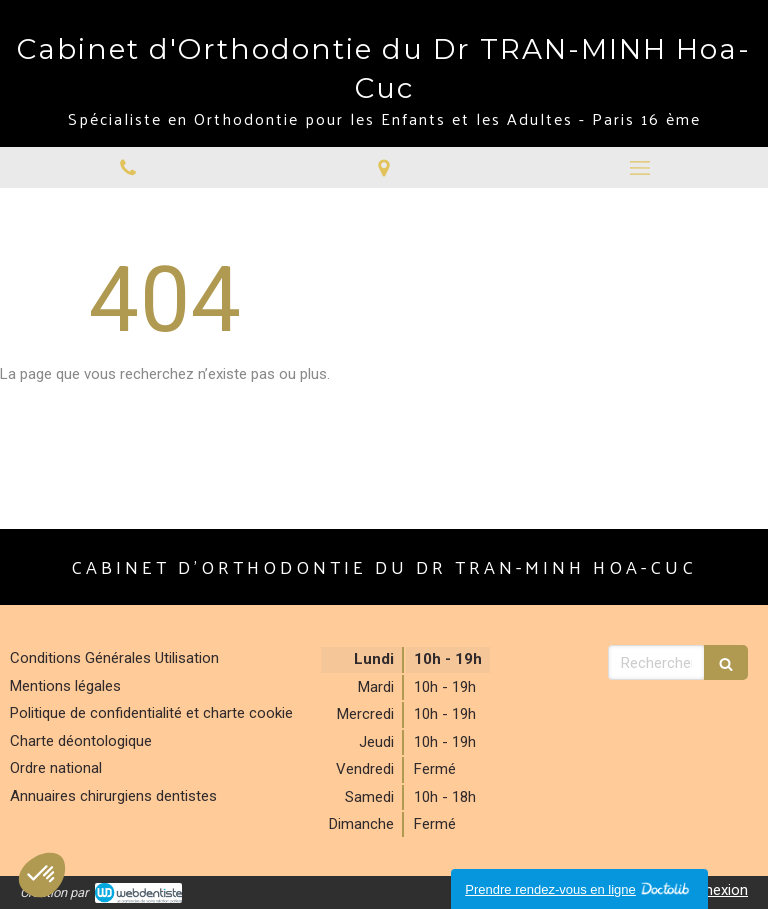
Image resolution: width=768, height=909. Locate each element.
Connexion (713, 890)
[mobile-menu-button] (640, 168)
